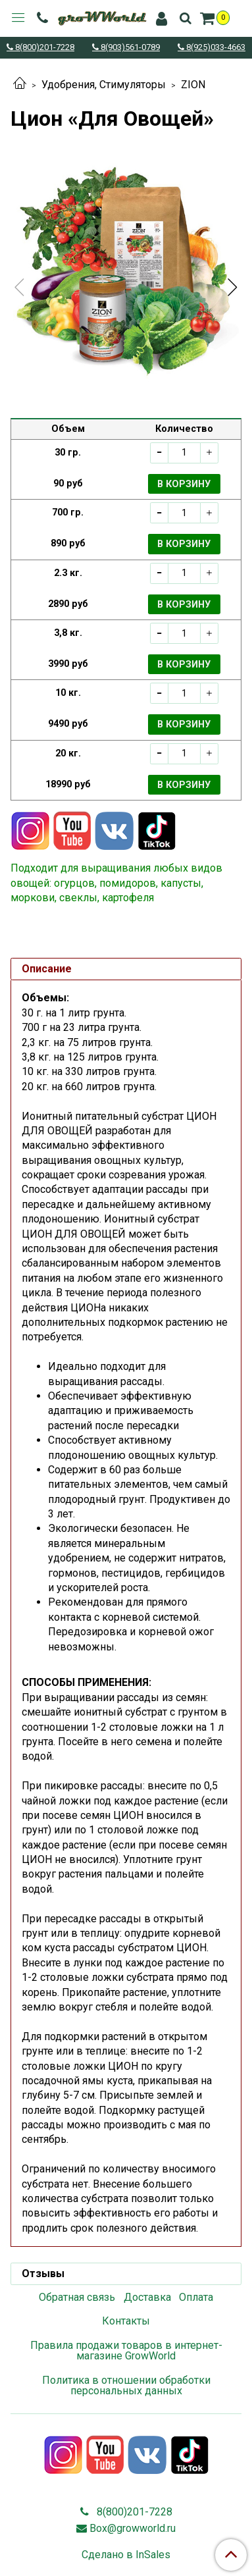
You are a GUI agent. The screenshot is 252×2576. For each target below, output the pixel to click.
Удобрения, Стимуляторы (103, 84)
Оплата (196, 2297)
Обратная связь (77, 2297)
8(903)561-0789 (129, 47)
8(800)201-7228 (43, 47)
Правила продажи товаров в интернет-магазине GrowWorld (126, 2350)
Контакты (126, 2321)
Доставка (147, 2297)
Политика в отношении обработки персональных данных (126, 2385)
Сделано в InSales (126, 2555)
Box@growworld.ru (132, 2528)
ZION (193, 84)
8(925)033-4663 (214, 47)
